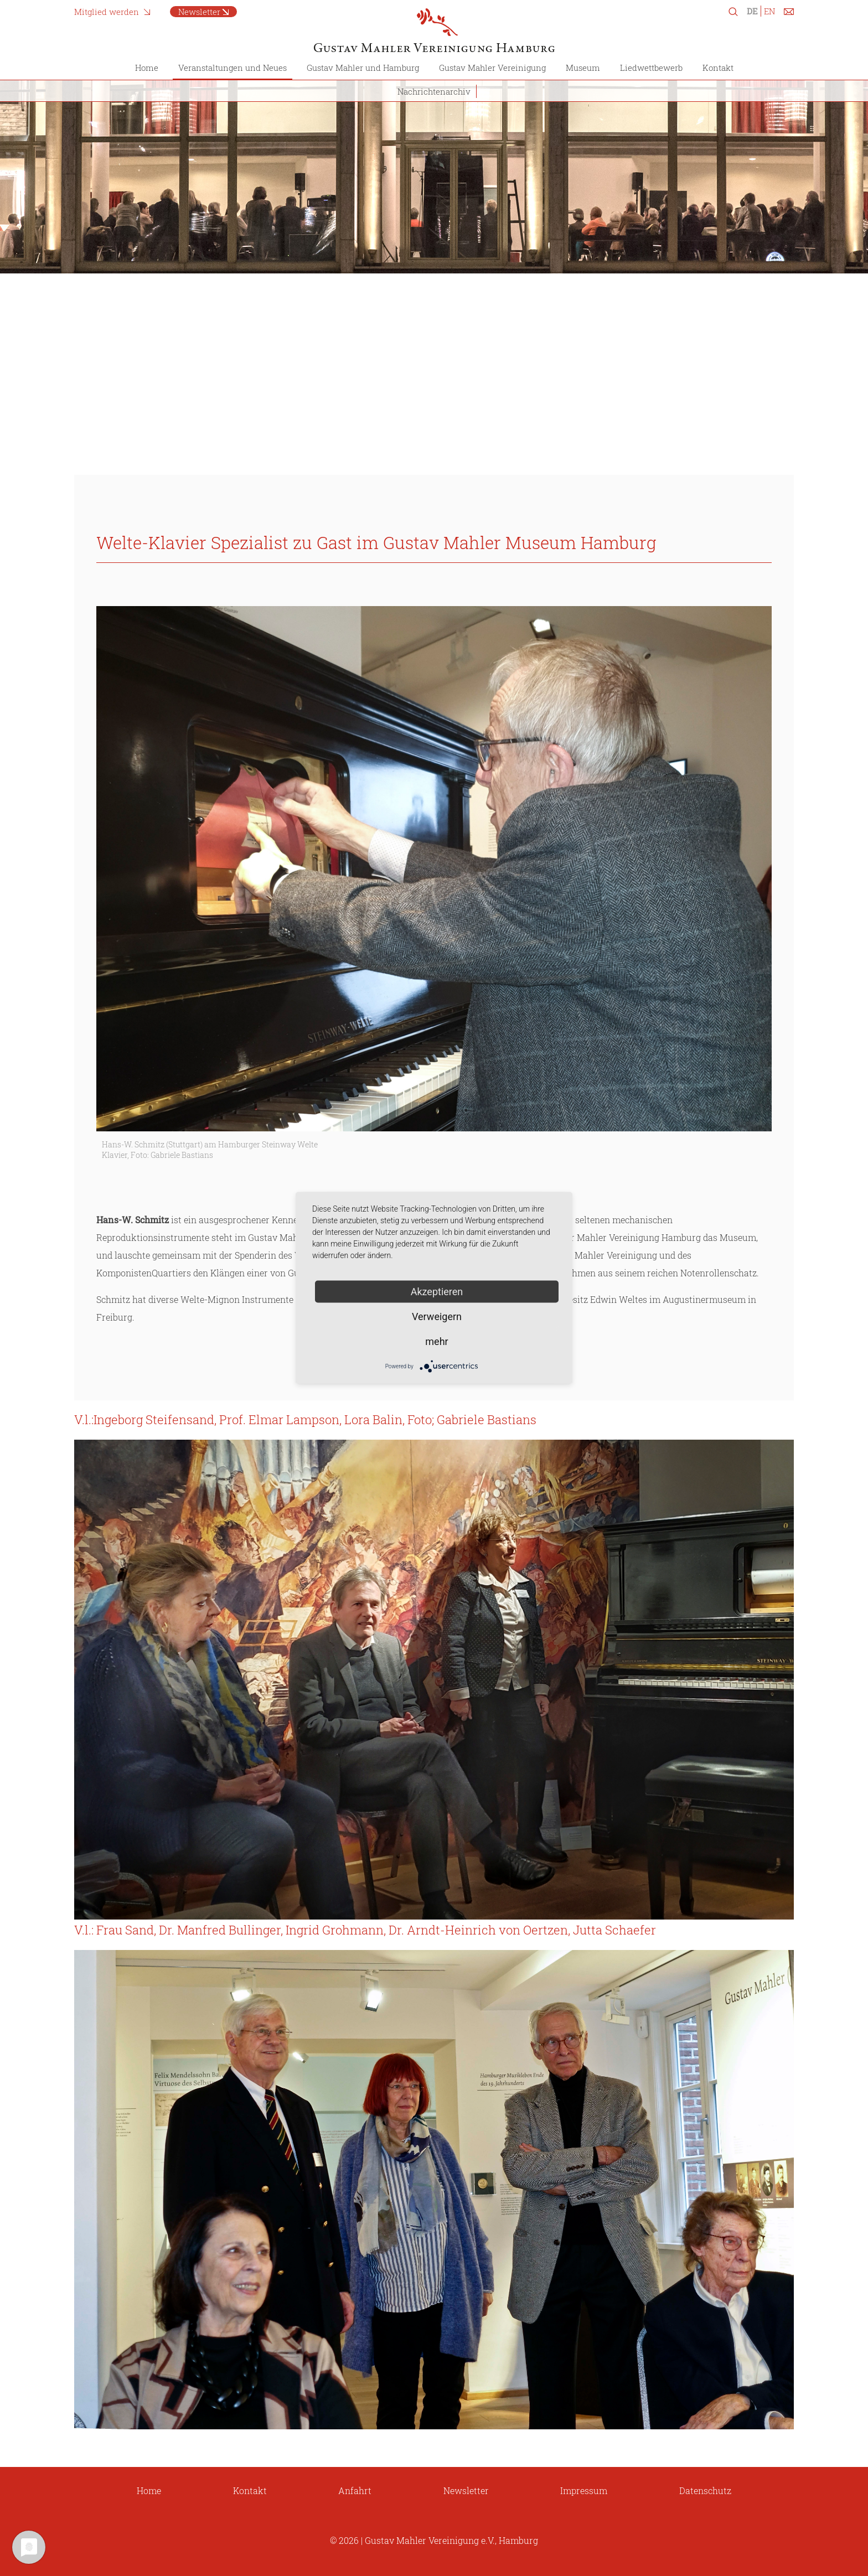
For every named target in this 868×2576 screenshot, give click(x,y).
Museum (583, 67)
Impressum (583, 2490)
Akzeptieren (437, 1291)
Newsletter (199, 11)
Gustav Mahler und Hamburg (363, 67)
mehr (436, 1341)
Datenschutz (705, 2490)
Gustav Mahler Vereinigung (492, 67)
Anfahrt (354, 2490)
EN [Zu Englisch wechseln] (769, 11)
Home (146, 67)
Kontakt (717, 67)
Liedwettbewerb (651, 67)
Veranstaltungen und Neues (232, 67)
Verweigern (437, 1316)
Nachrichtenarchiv (434, 91)
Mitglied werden (106, 11)
